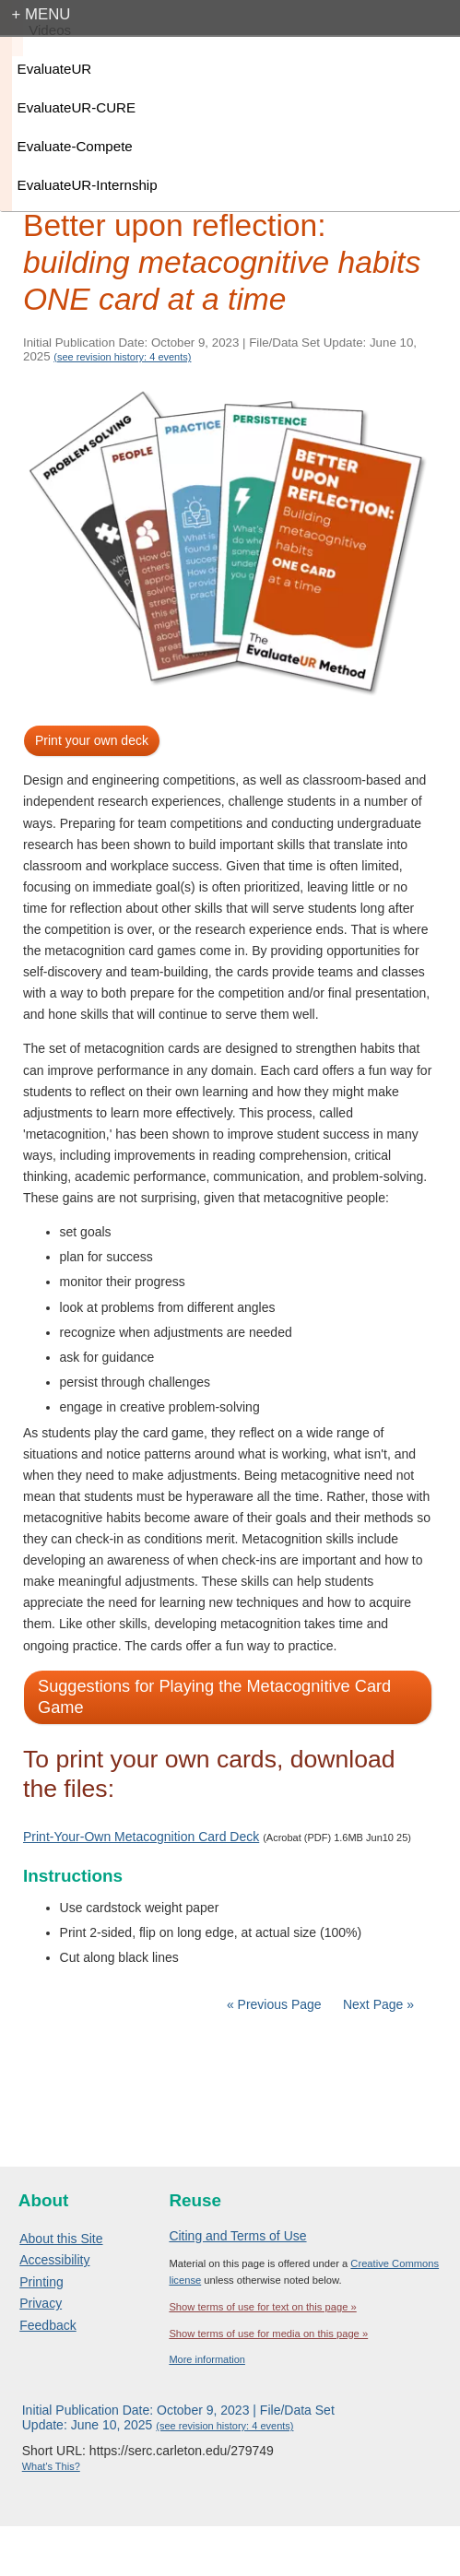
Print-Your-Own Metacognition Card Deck (141, 1836)
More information (207, 2359)
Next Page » (376, 2004)
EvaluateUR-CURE (77, 107)
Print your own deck (91, 740)
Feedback (47, 2325)
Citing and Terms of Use (237, 2235)
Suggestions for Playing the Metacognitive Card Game (214, 1697)
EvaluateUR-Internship (88, 185)
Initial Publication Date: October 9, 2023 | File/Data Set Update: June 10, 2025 (178, 2417)
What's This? (51, 2466)
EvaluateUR (55, 69)
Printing (41, 2282)
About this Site (60, 2238)
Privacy (40, 2303)
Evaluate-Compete (75, 146)
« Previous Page (274, 2004)
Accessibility (54, 2259)
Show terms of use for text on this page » (262, 2306)
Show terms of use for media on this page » (268, 2333)
